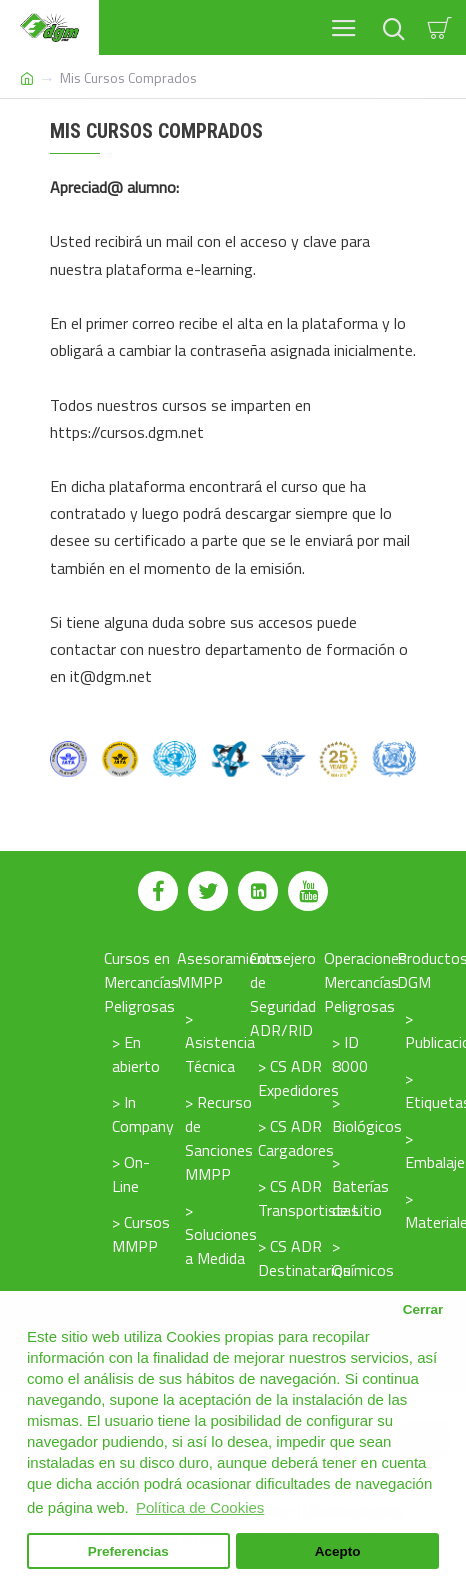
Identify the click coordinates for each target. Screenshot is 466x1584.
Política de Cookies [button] (200, 1507)
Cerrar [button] (423, 1309)
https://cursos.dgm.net (127, 432)
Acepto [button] (338, 1551)
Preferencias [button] (128, 1551)
